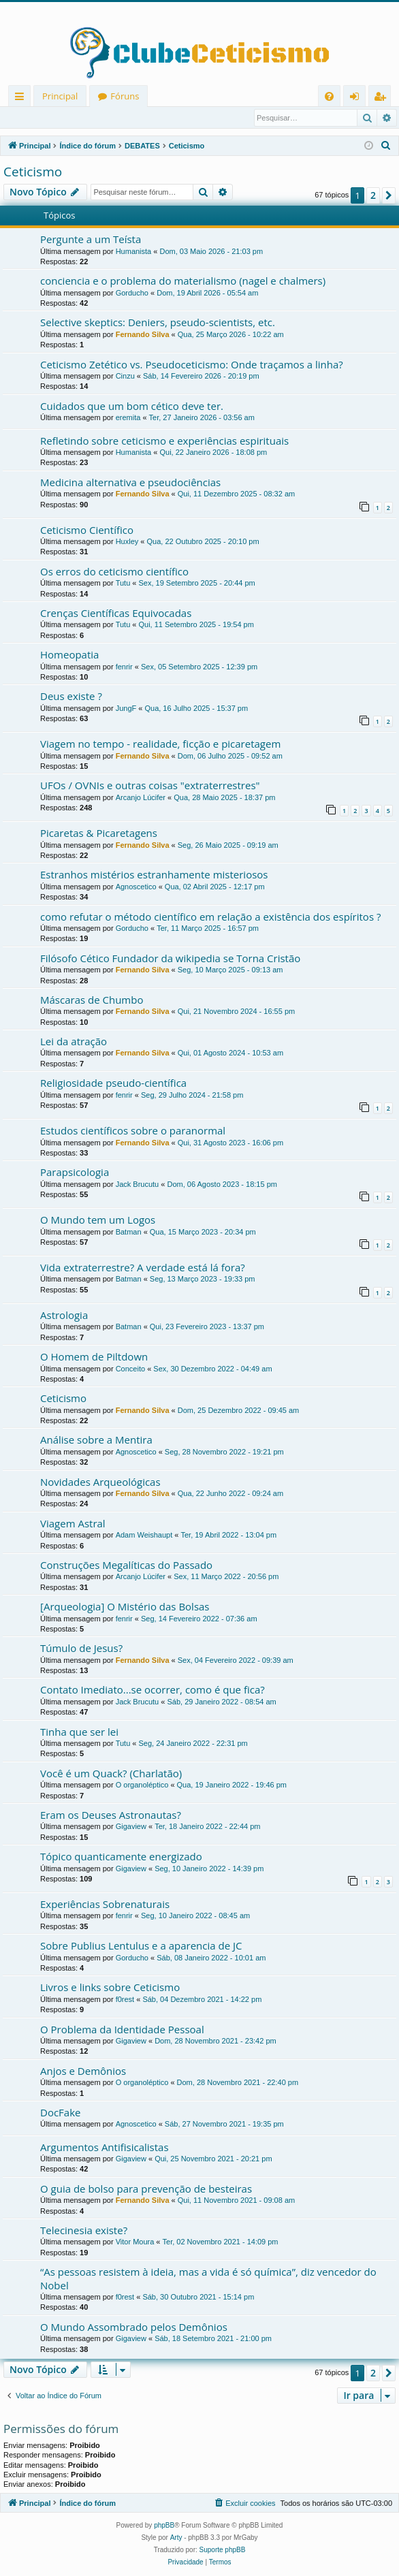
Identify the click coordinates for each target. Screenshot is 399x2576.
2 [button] (373, 195)
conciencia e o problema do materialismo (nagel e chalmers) (182, 281)
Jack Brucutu (137, 1185)
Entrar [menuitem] (358, 98)
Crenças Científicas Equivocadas (115, 613)
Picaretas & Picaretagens (98, 833)
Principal (60, 96)
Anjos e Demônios (83, 2071)
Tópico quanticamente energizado (121, 1857)
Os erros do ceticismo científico (114, 572)
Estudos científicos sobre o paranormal (132, 1131)
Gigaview (131, 1827)
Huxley (127, 542)
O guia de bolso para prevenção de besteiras (146, 2189)
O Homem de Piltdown (94, 1357)
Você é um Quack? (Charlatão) (111, 1774)
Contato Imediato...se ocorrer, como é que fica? (152, 1690)
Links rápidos (22, 98)
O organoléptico (142, 1785)
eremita (128, 418)
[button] (389, 196)
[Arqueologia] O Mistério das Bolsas (125, 1607)
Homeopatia (69, 655)
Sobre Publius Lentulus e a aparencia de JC (141, 1946)
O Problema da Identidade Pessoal (122, 2030)
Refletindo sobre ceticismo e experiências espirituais (164, 441)
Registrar (74, 118)
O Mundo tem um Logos (97, 1220)
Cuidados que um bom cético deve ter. (131, 406)
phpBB (164, 2526)
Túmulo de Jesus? (81, 1648)
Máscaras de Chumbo (91, 1000)
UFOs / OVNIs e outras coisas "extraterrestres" (150, 786)
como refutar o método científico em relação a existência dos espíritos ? (210, 917)
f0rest (125, 2000)
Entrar (27, 118)
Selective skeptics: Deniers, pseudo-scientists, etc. (157, 323)
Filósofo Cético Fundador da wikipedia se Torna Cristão (170, 959)
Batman (129, 1232)
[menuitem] (329, 96)
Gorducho (132, 293)
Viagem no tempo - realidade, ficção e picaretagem (160, 744)
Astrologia (64, 1315)
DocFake (60, 2113)
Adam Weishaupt (144, 1535)
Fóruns (124, 96)
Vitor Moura (135, 2242)
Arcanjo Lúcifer (140, 798)
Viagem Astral (73, 1524)
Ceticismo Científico (86, 530)
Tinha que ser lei (79, 1732)
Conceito (130, 1369)
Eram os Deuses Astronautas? (110, 1815)
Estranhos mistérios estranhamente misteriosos (154, 875)
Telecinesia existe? (83, 2231)
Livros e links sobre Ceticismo (110, 1987)
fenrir (124, 667)
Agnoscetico (136, 887)
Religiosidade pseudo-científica (113, 1083)
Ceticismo (32, 172)
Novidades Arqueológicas (100, 1482)
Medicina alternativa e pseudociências (130, 483)
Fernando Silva (143, 335)
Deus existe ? (71, 696)
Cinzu (125, 376)
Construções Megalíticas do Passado (126, 1565)
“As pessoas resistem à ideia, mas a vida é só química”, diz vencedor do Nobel (208, 2278)
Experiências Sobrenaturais (105, 1904)
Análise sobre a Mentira (96, 1440)
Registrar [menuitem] (382, 98)
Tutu (123, 583)
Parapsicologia (74, 1172)
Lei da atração (73, 1042)
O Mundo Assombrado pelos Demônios (133, 2327)
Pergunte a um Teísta (90, 240)
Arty (176, 2538)
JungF (126, 709)
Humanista (134, 252)
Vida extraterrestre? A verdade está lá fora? (142, 1268)
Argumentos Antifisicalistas (104, 2147)
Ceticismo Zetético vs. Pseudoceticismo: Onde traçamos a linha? (191, 365)
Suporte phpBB (223, 2550)
